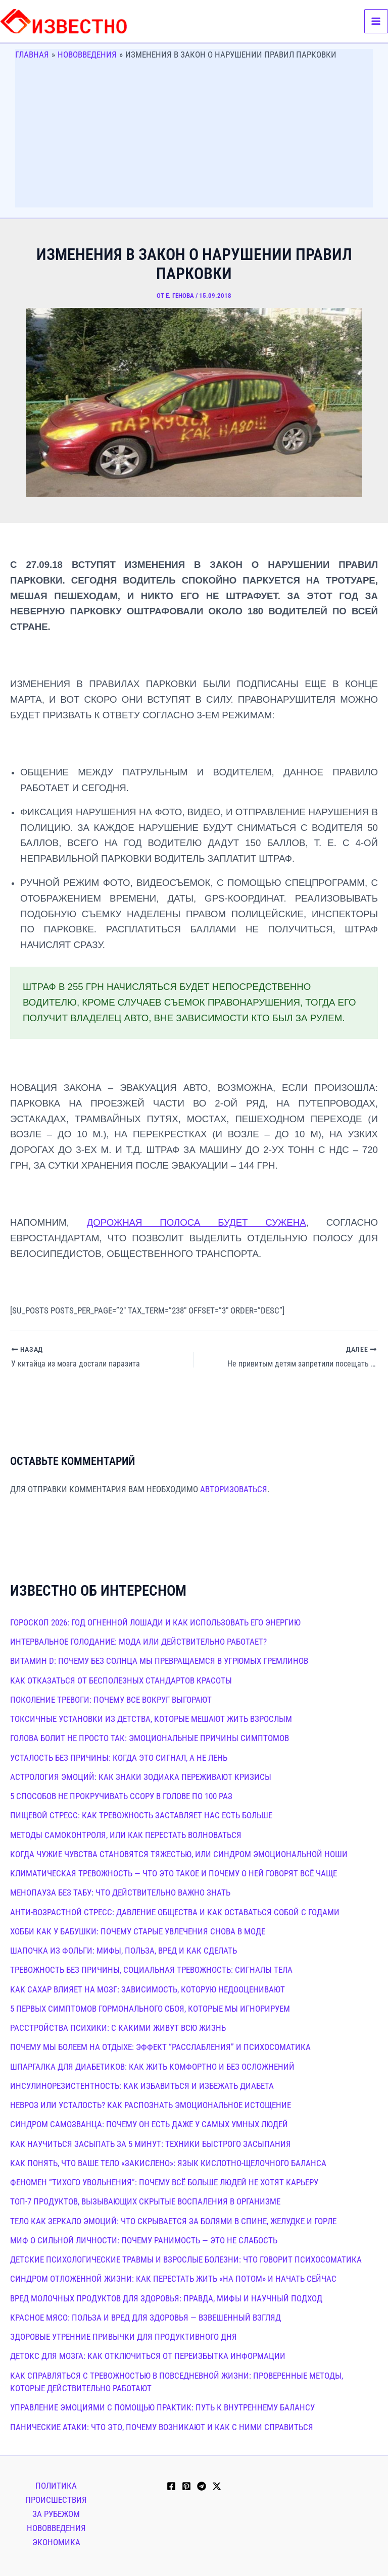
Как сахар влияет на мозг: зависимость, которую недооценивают (147, 1988)
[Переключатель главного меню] (376, 21)
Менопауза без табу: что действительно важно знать (120, 1892)
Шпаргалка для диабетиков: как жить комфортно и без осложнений (152, 2066)
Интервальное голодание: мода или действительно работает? (138, 1641)
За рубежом (56, 2513)
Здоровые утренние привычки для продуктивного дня (123, 2336)
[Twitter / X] (216, 2485)
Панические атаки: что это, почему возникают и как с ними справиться (161, 2426)
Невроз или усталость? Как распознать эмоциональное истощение (150, 2104)
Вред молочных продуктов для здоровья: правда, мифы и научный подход (166, 2297)
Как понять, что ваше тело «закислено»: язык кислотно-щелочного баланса (168, 2162)
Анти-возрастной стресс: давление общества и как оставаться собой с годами (175, 1911)
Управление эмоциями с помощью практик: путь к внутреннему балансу (162, 2407)
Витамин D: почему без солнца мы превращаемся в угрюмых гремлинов (159, 1660)
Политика (56, 2485)
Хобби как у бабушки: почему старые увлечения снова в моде (137, 1930)
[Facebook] (171, 2485)
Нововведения (56, 2527)
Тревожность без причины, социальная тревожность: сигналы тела (151, 1969)
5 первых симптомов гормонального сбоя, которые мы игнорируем (150, 2008)
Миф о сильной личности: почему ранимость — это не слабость (143, 2239)
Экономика (56, 2541)
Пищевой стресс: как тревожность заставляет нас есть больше (141, 1815)
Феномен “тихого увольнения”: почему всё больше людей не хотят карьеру (164, 2182)
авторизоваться (233, 1488)
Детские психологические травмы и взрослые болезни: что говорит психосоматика (186, 2259)
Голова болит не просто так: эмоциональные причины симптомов (149, 1737)
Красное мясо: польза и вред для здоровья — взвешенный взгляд (145, 2316)
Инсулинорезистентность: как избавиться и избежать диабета (142, 2085)
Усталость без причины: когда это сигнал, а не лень (118, 1757)
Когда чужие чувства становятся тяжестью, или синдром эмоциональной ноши (179, 1853)
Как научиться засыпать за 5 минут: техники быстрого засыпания (150, 2143)
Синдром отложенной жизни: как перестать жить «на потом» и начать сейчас (173, 2278)
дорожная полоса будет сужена (196, 1222)
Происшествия (56, 2499)
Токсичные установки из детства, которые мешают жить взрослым (151, 1718)
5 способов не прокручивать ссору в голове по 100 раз (121, 1796)
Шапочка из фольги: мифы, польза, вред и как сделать (123, 1950)
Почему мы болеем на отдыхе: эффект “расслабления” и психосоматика (160, 2046)
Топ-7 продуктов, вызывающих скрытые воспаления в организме (145, 2201)
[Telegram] (201, 2485)
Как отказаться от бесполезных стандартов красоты (121, 1679)
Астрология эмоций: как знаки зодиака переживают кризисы (140, 1776)
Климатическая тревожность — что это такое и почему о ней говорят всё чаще (173, 1873)
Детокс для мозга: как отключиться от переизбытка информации (147, 2355)
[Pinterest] (186, 2485)
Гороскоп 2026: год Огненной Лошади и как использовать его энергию (155, 1621)
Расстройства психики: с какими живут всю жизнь (118, 2027)
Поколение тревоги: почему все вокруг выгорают (111, 1699)
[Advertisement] (194, 136)
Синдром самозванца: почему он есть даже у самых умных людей (149, 2124)
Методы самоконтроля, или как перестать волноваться (125, 1834)
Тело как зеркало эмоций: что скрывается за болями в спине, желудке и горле (173, 2220)
